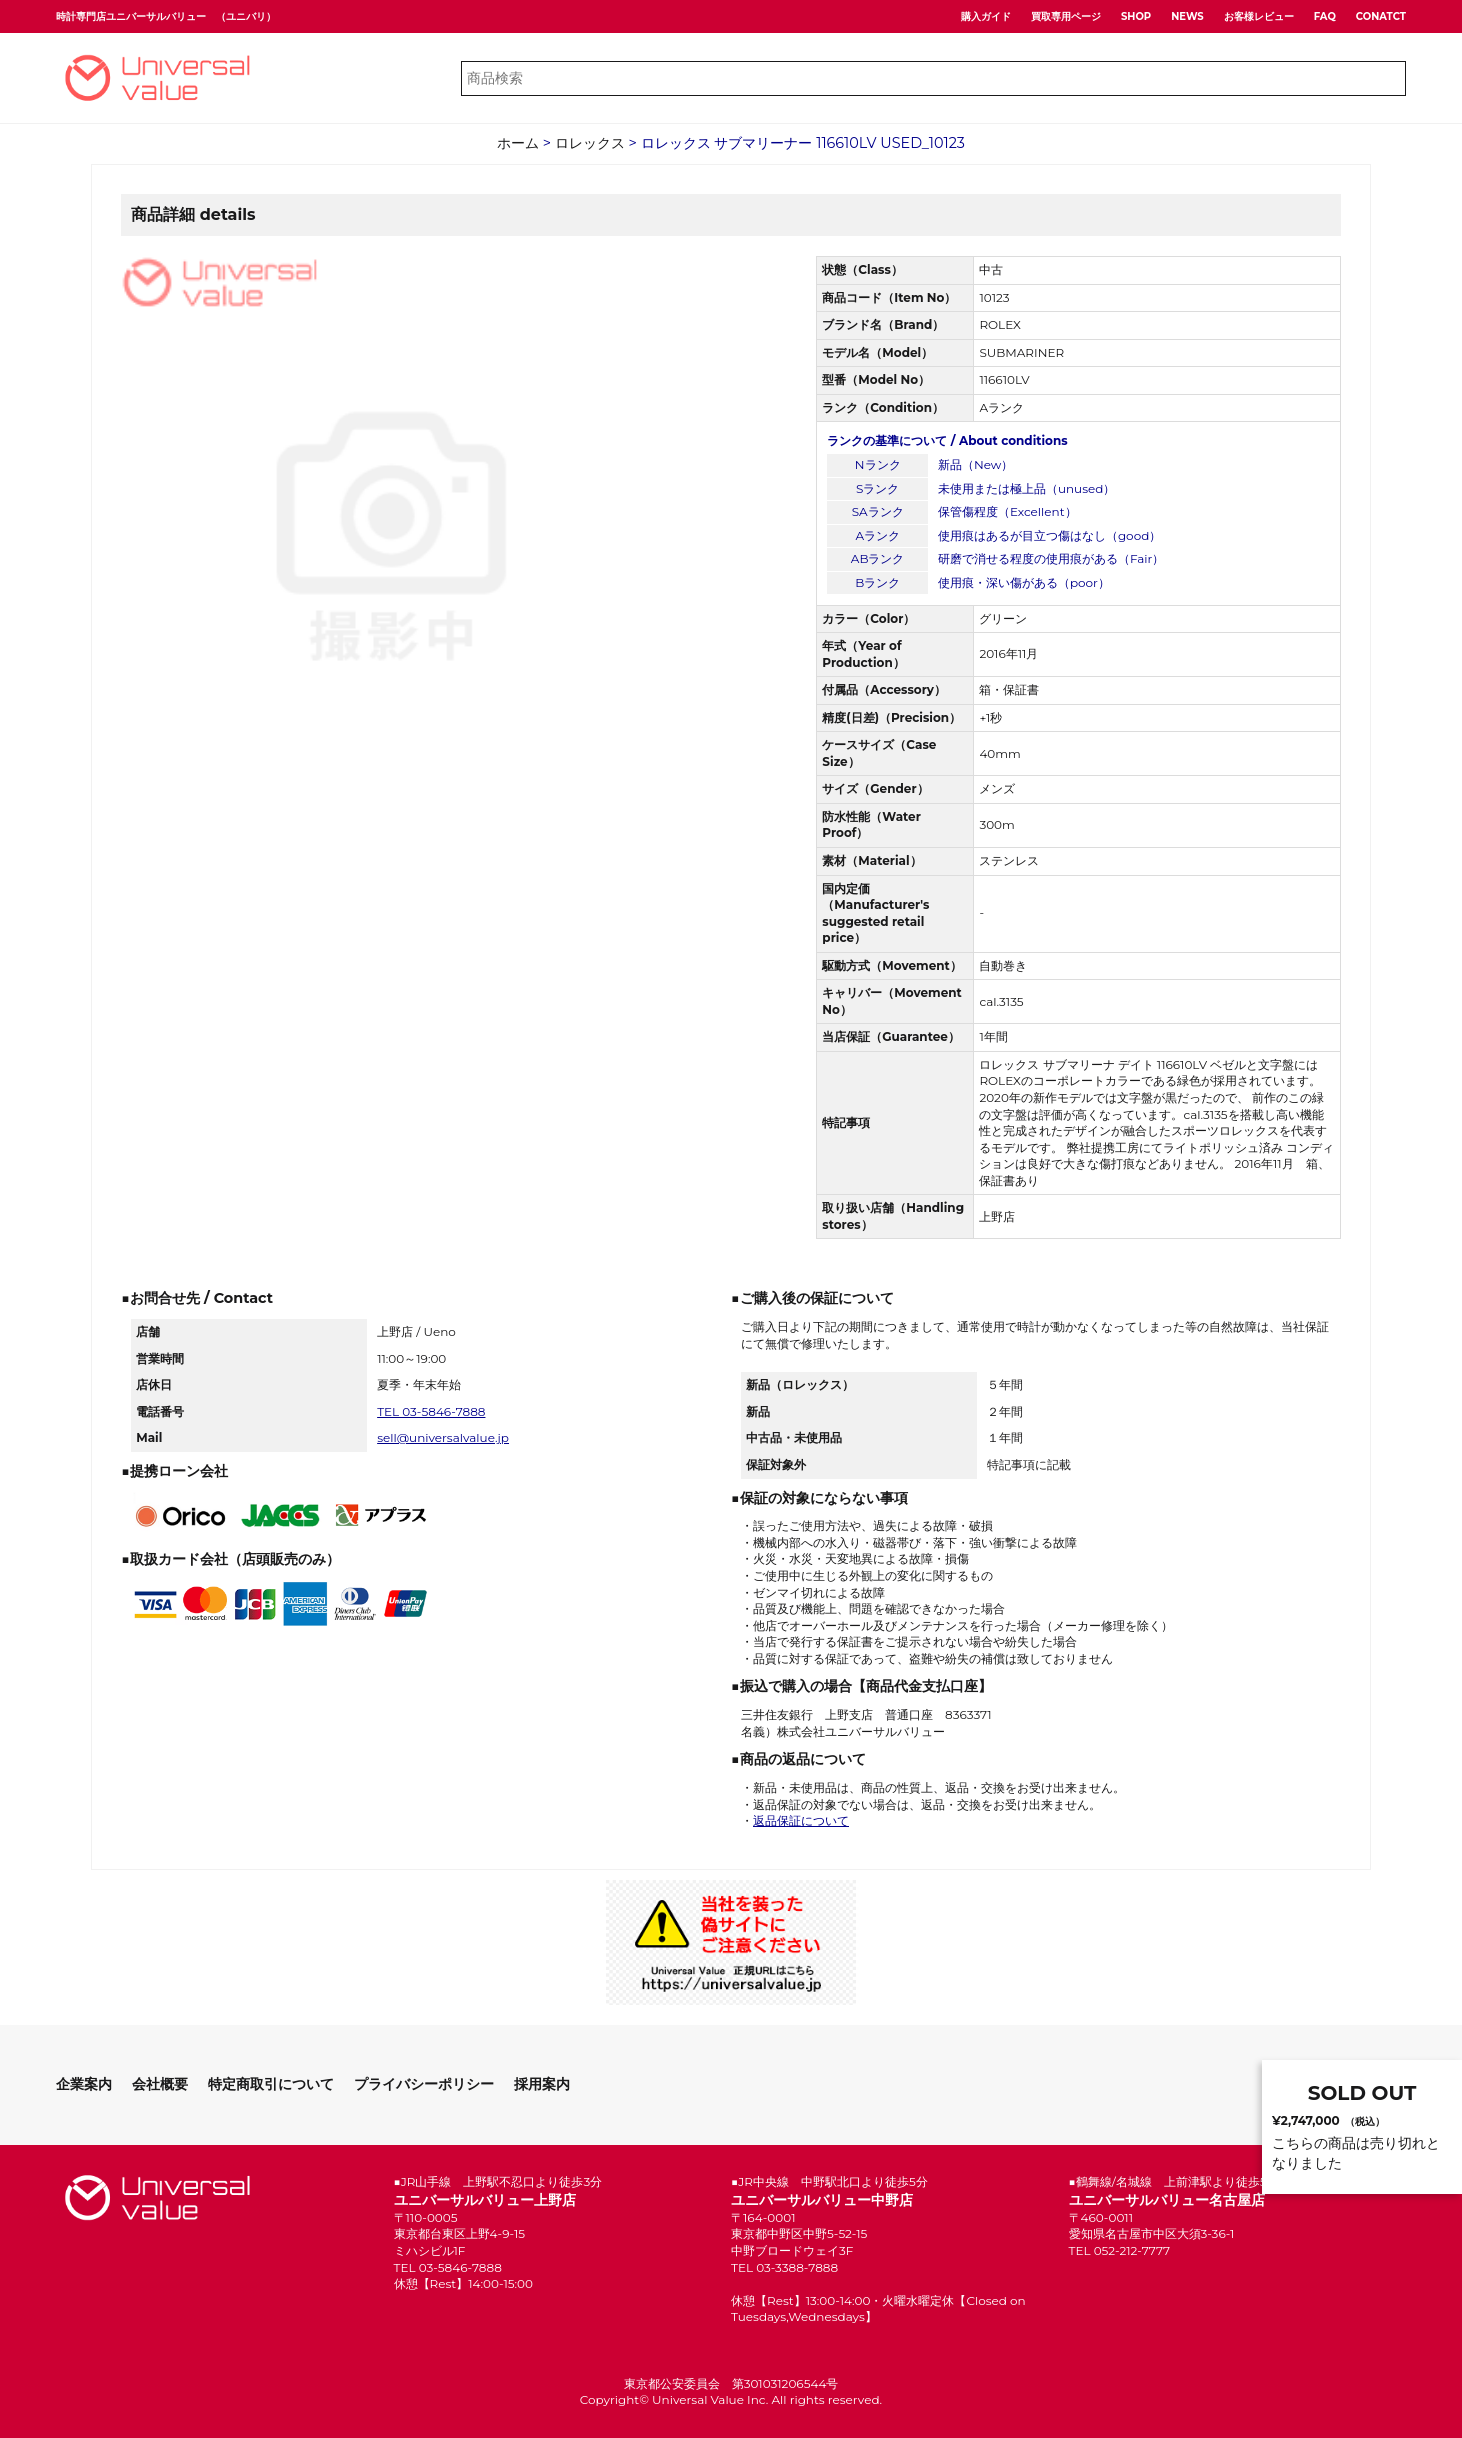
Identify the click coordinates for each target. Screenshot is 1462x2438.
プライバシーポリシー (424, 2084)
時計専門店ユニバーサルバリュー (131, 16)
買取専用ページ (1066, 16)
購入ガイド (986, 16)
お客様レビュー (1259, 16)
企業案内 (84, 2084)
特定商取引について (271, 2084)
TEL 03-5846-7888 (431, 1411)
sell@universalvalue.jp (443, 1437)
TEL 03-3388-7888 (784, 2267)
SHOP (1136, 16)
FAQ (1325, 16)
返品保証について (801, 1820)
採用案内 (542, 2084)
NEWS (1187, 16)
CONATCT (1381, 16)
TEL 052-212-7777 (1120, 2250)
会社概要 (160, 2084)
